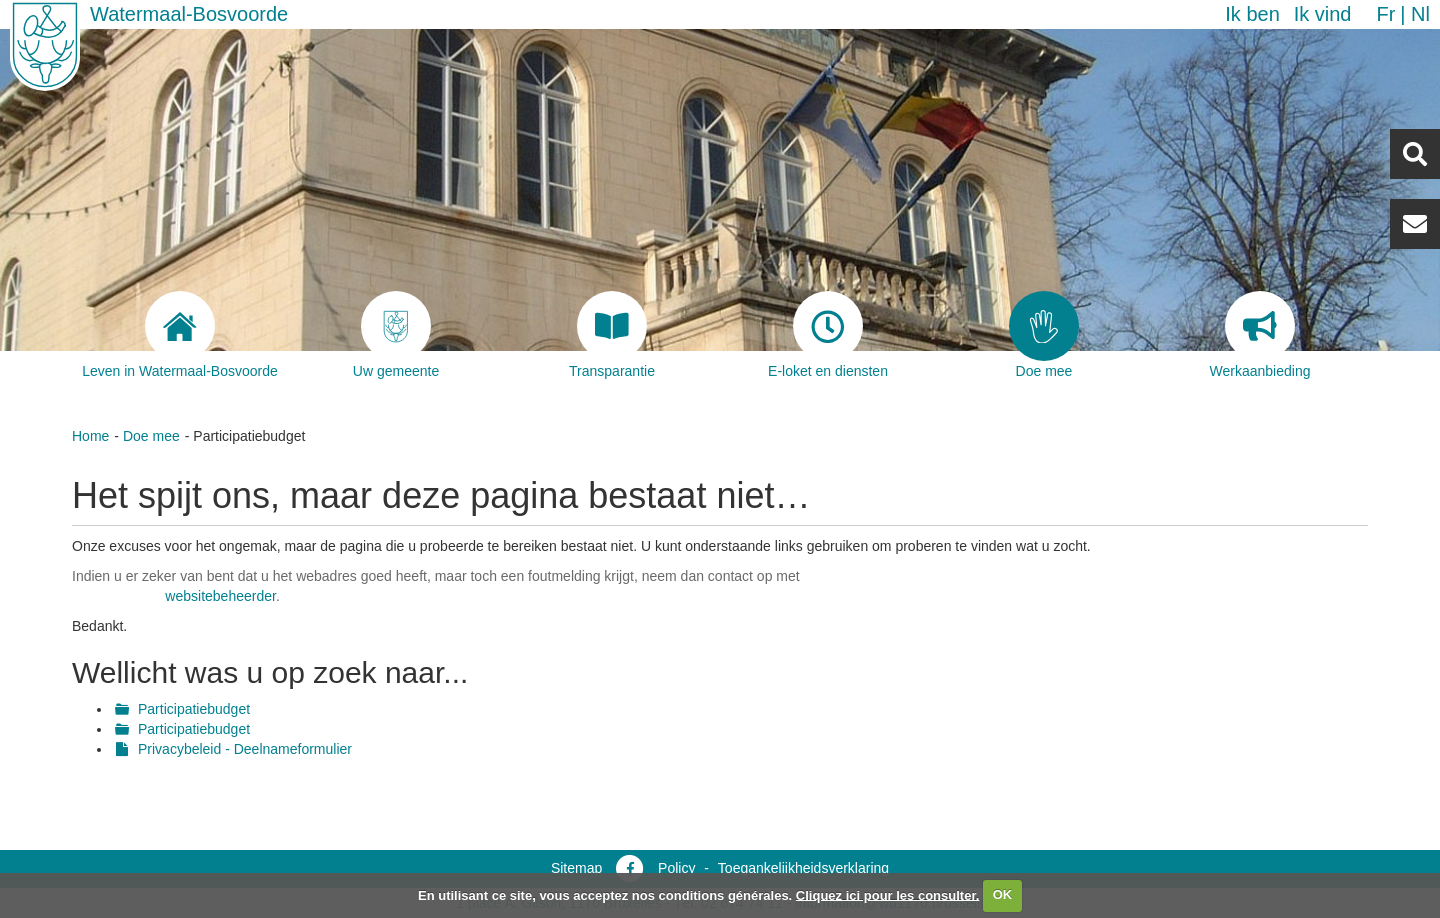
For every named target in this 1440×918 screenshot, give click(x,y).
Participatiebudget (194, 709)
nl (1420, 14)
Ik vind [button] (1323, 14)
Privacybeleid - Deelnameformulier (245, 749)
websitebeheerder (220, 596)
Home (90, 436)
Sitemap (576, 868)
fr (1385, 14)
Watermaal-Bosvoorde (189, 14)
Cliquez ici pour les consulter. (888, 894)
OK (1003, 894)
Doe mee (151, 436)
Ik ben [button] (1252, 14)
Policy (676, 868)
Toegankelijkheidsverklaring (803, 868)
